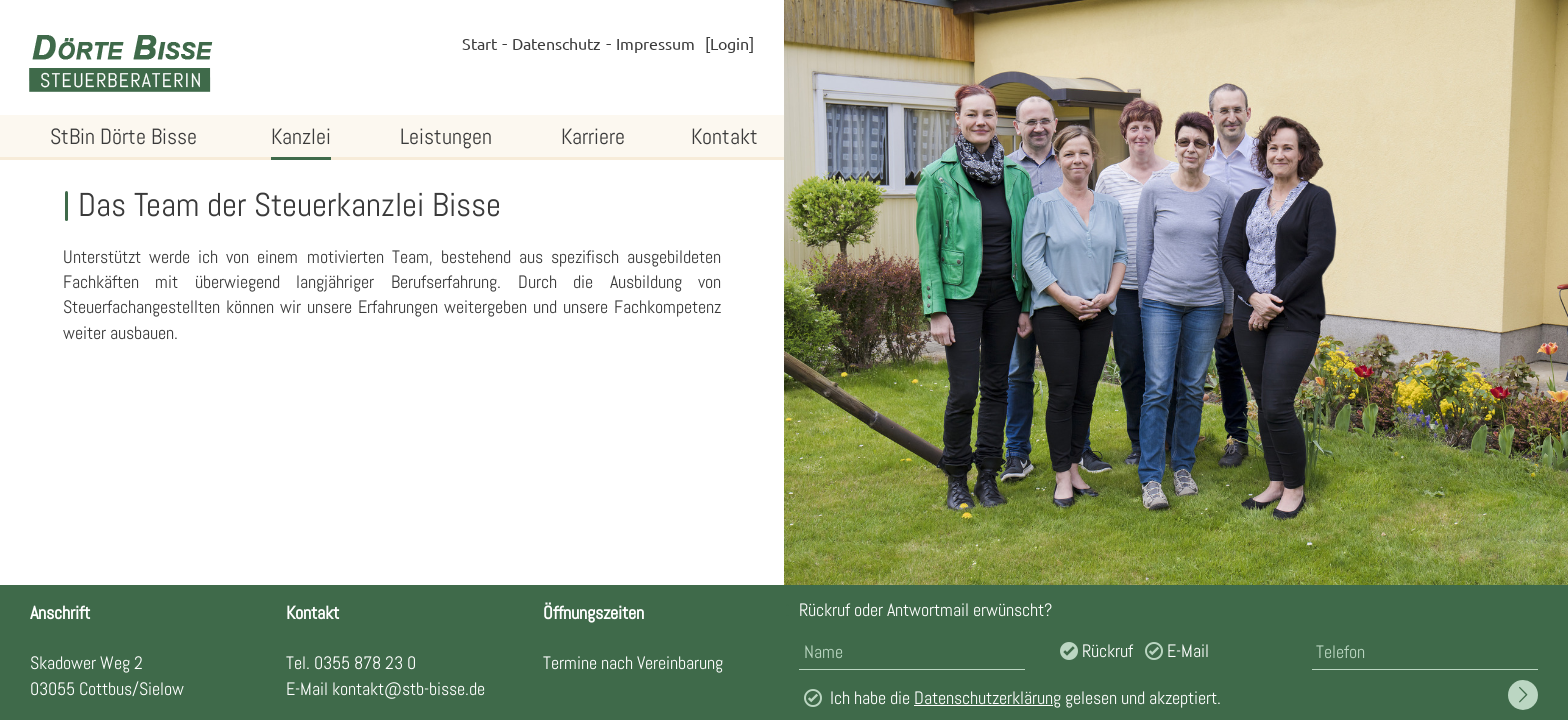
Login (729, 43)
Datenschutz (556, 43)
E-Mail (1188, 650)
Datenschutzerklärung (987, 697)
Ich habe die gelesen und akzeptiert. (1025, 697)
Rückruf (1107, 650)
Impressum (655, 43)
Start (479, 43)
